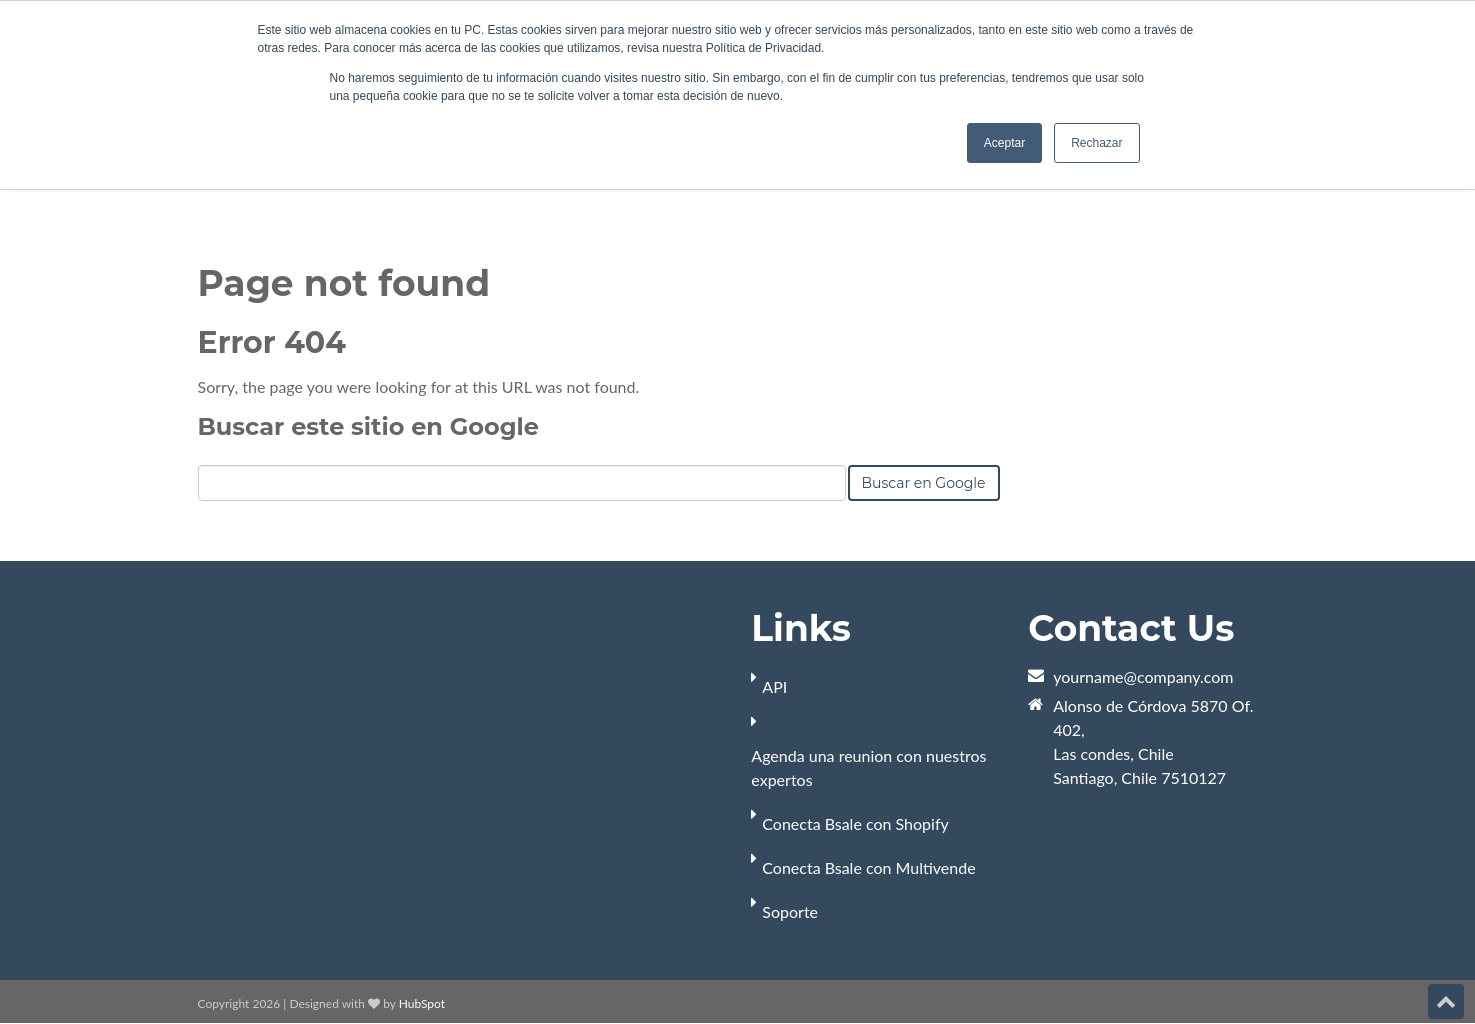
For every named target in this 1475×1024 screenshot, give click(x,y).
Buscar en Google (924, 483)
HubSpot (422, 1003)
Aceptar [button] (1004, 143)
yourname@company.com (1143, 676)
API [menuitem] (774, 686)
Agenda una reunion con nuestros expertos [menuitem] (868, 767)
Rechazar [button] (1096, 143)
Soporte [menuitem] (790, 911)
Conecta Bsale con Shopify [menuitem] (855, 823)
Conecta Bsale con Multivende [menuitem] (868, 867)
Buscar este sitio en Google (368, 426)
